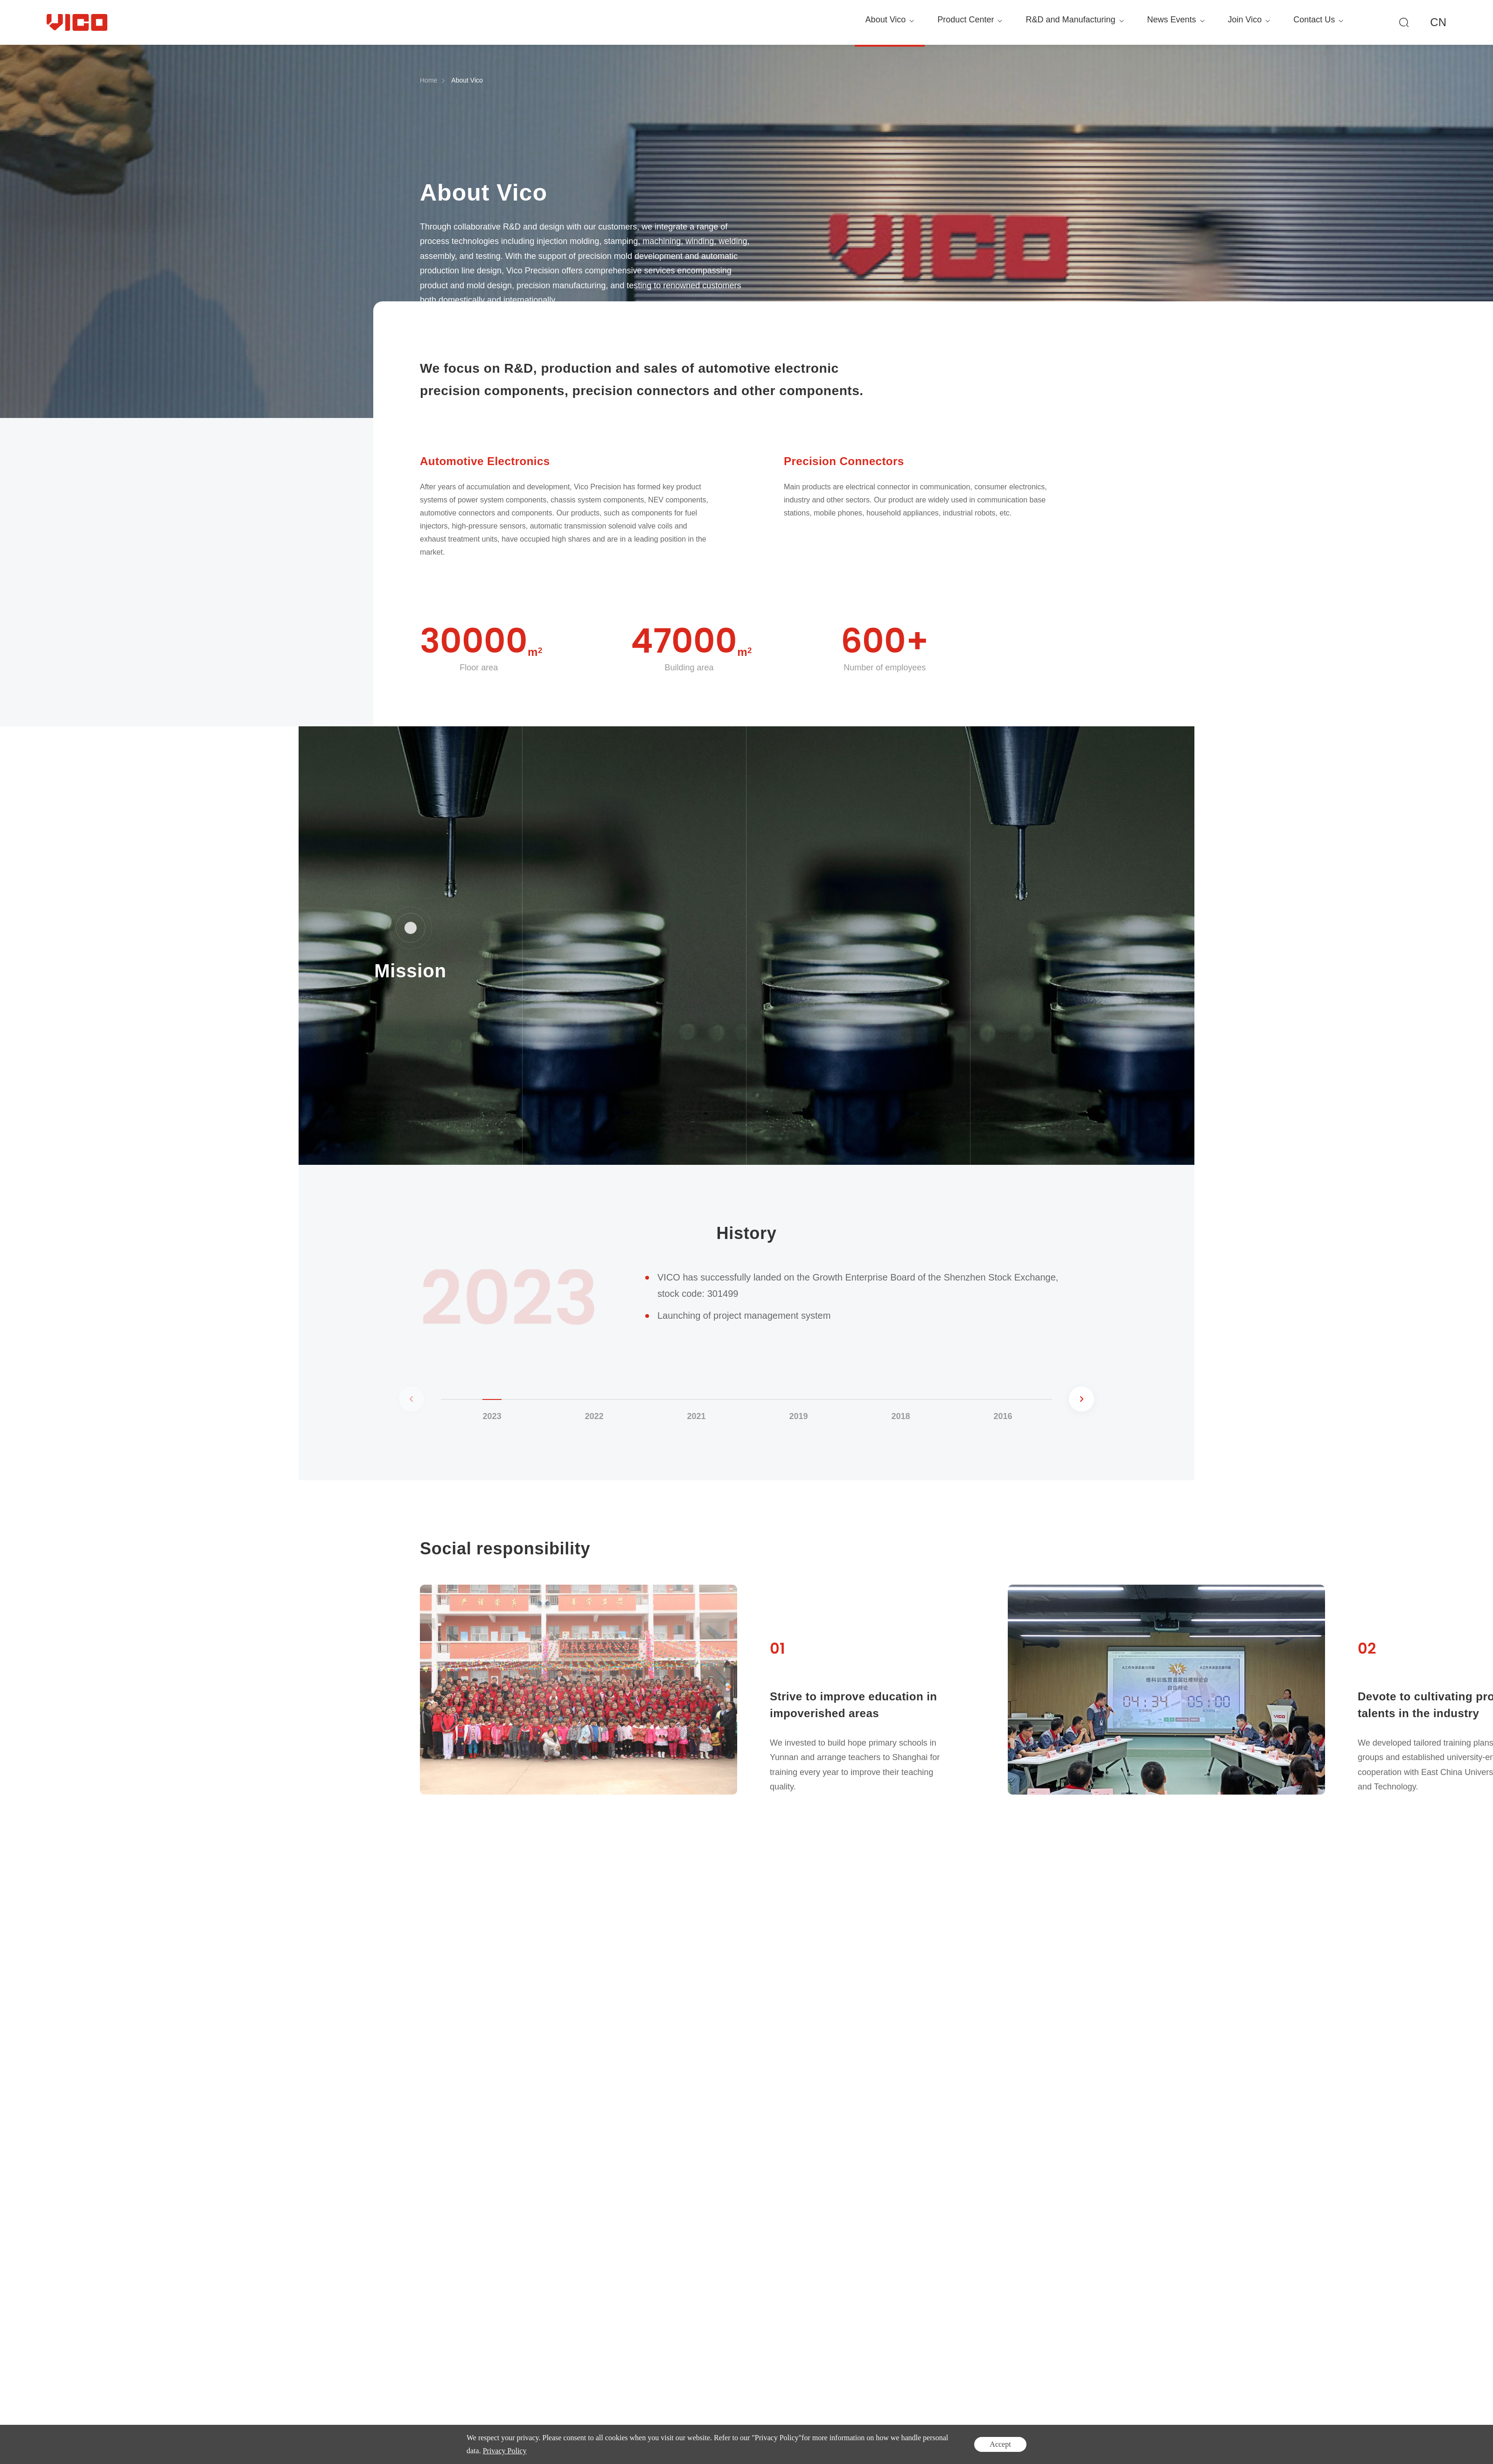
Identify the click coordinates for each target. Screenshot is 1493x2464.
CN (1438, 22)
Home (428, 80)
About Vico (466, 80)
